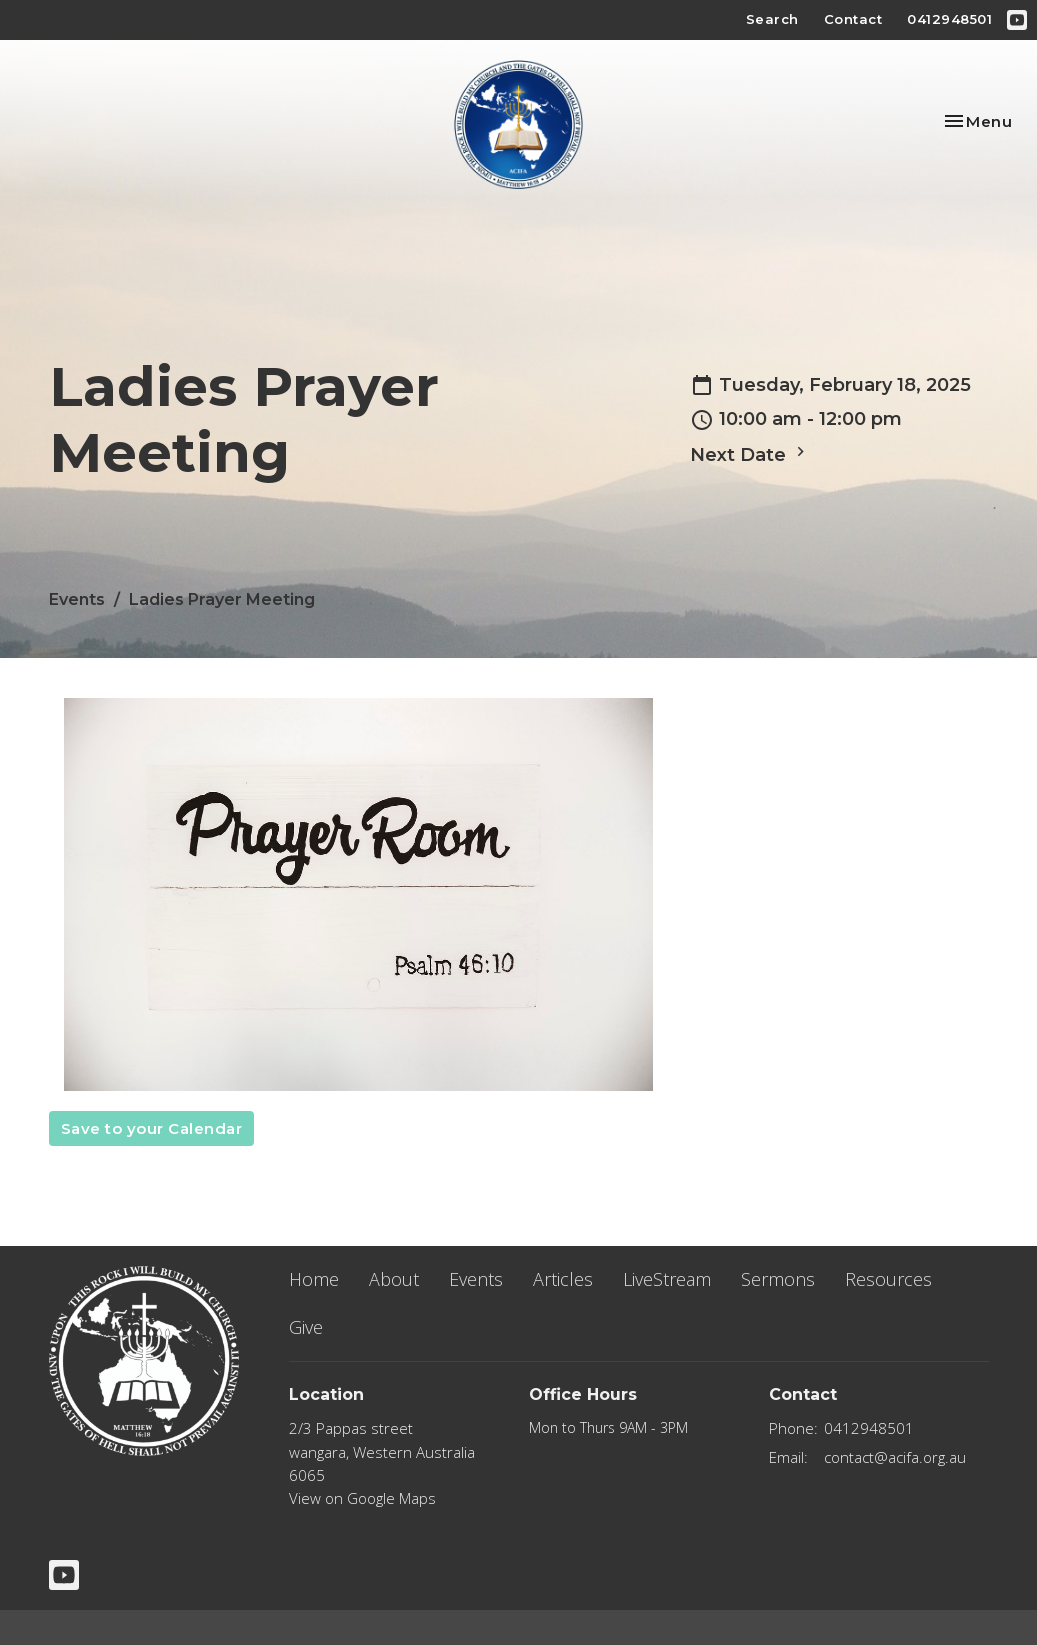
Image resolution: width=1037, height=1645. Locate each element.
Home (314, 1279)
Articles (563, 1279)
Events (77, 599)
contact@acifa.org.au (895, 1457)
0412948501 (949, 19)
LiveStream (667, 1279)
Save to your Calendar (152, 1128)
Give (306, 1327)
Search (772, 19)
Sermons (778, 1279)
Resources (888, 1279)
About (394, 1279)
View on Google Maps (362, 1498)
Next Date (750, 454)
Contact (853, 19)
